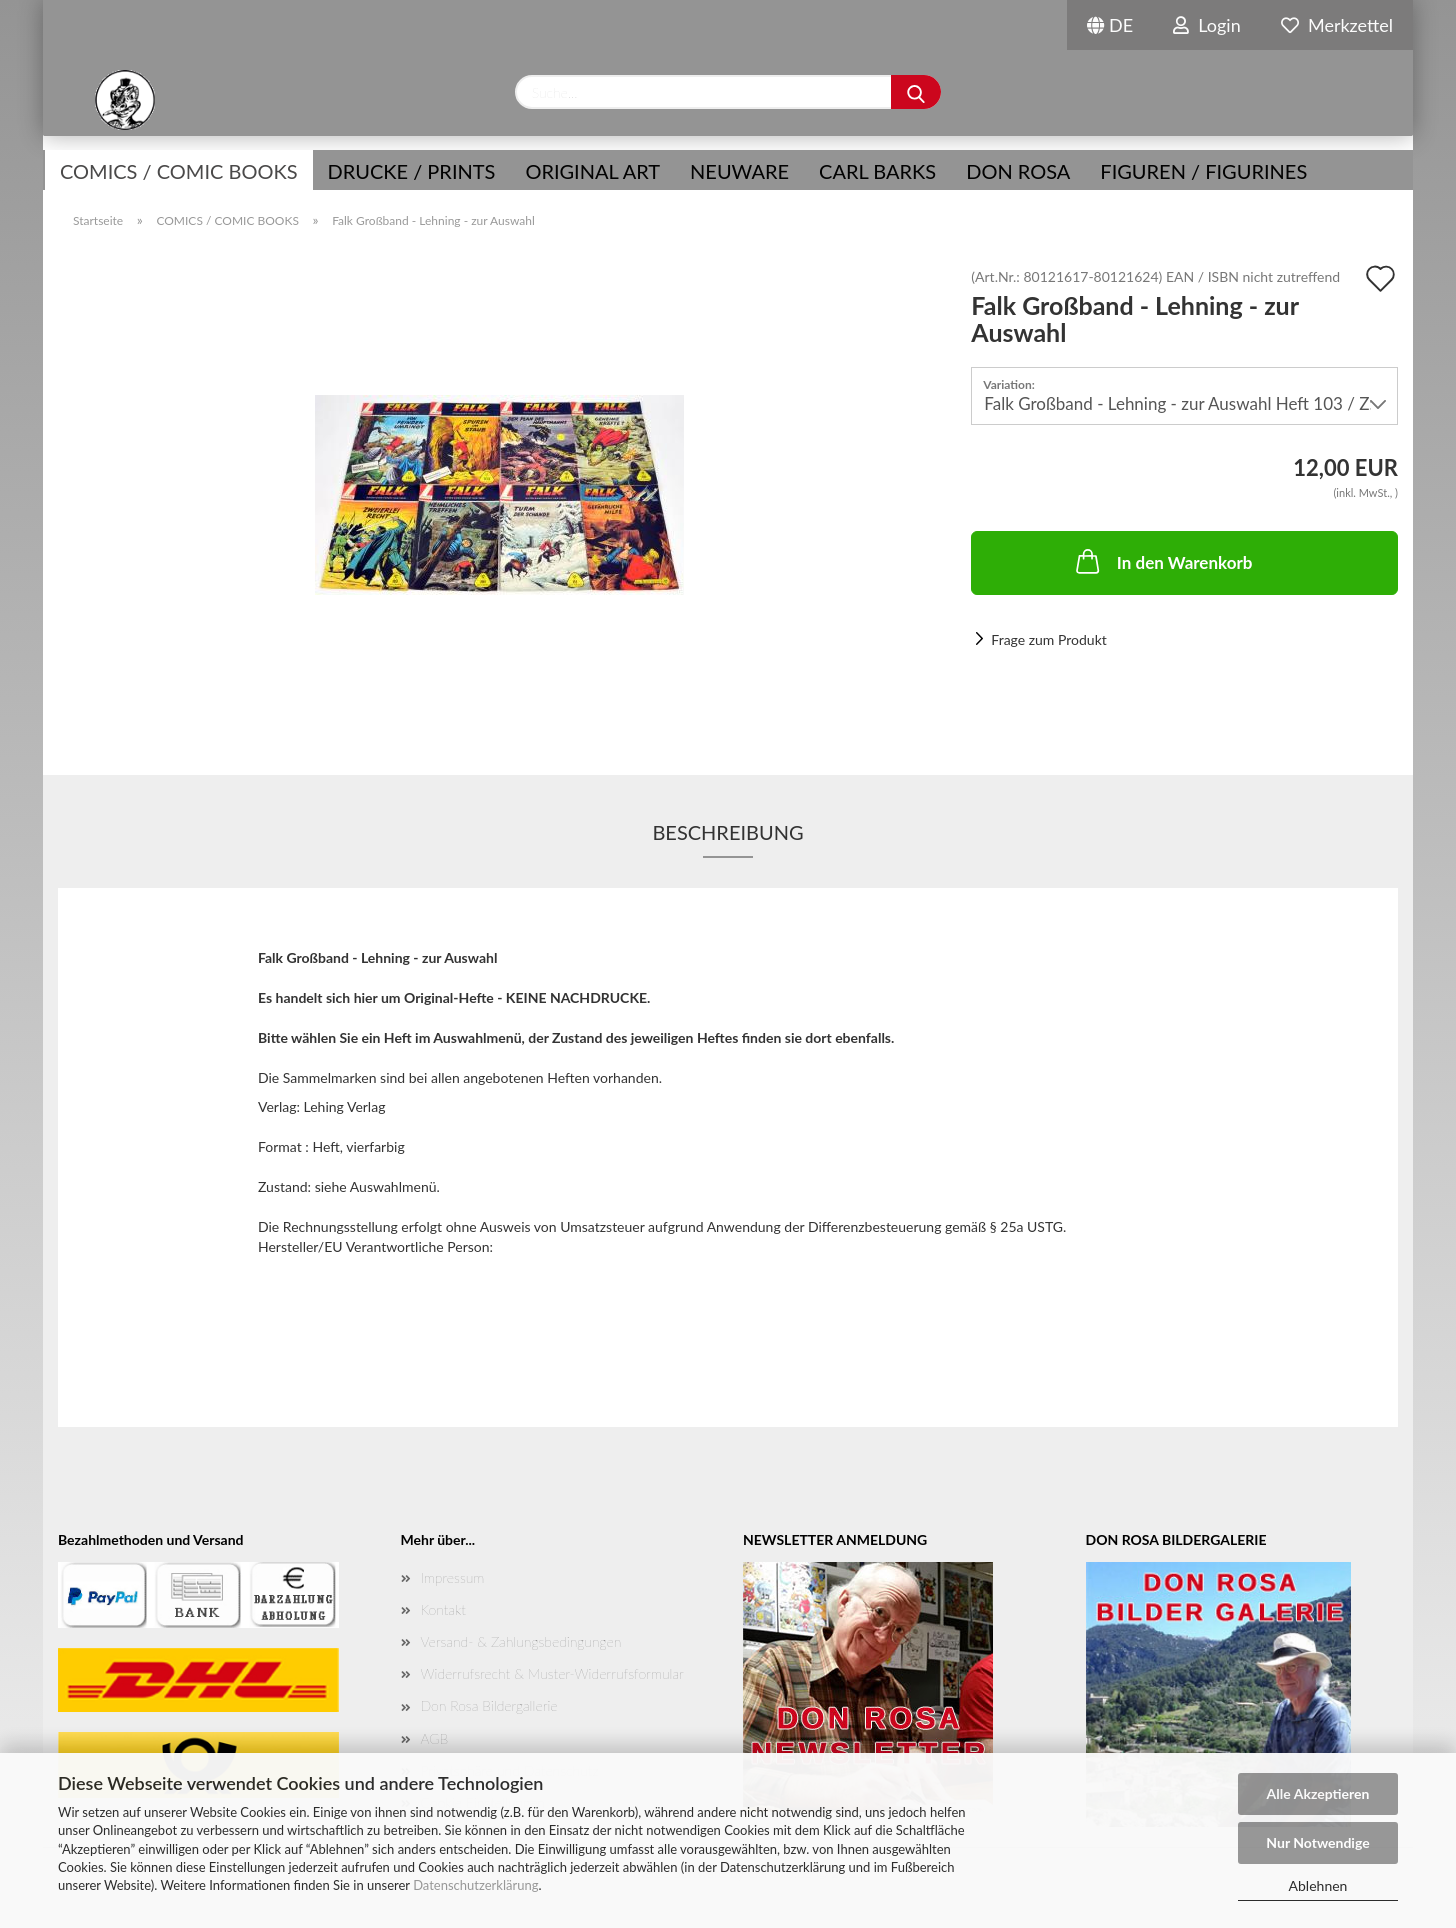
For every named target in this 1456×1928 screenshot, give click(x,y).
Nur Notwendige (1317, 1842)
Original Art (592, 171)
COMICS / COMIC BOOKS (179, 171)
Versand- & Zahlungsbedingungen (521, 1641)
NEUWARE (739, 171)
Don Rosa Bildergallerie (489, 1705)
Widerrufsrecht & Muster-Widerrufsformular (552, 1673)
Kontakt (443, 1609)
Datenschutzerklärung (475, 1885)
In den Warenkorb (1162, 561)
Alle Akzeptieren (1318, 1793)
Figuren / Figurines (1203, 171)
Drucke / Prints (412, 171)
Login (1207, 25)
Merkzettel (1337, 25)
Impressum (453, 1577)
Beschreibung (727, 832)
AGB (435, 1738)
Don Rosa (1018, 171)
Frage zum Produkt (1048, 639)
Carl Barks (877, 171)
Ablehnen (1318, 1885)
